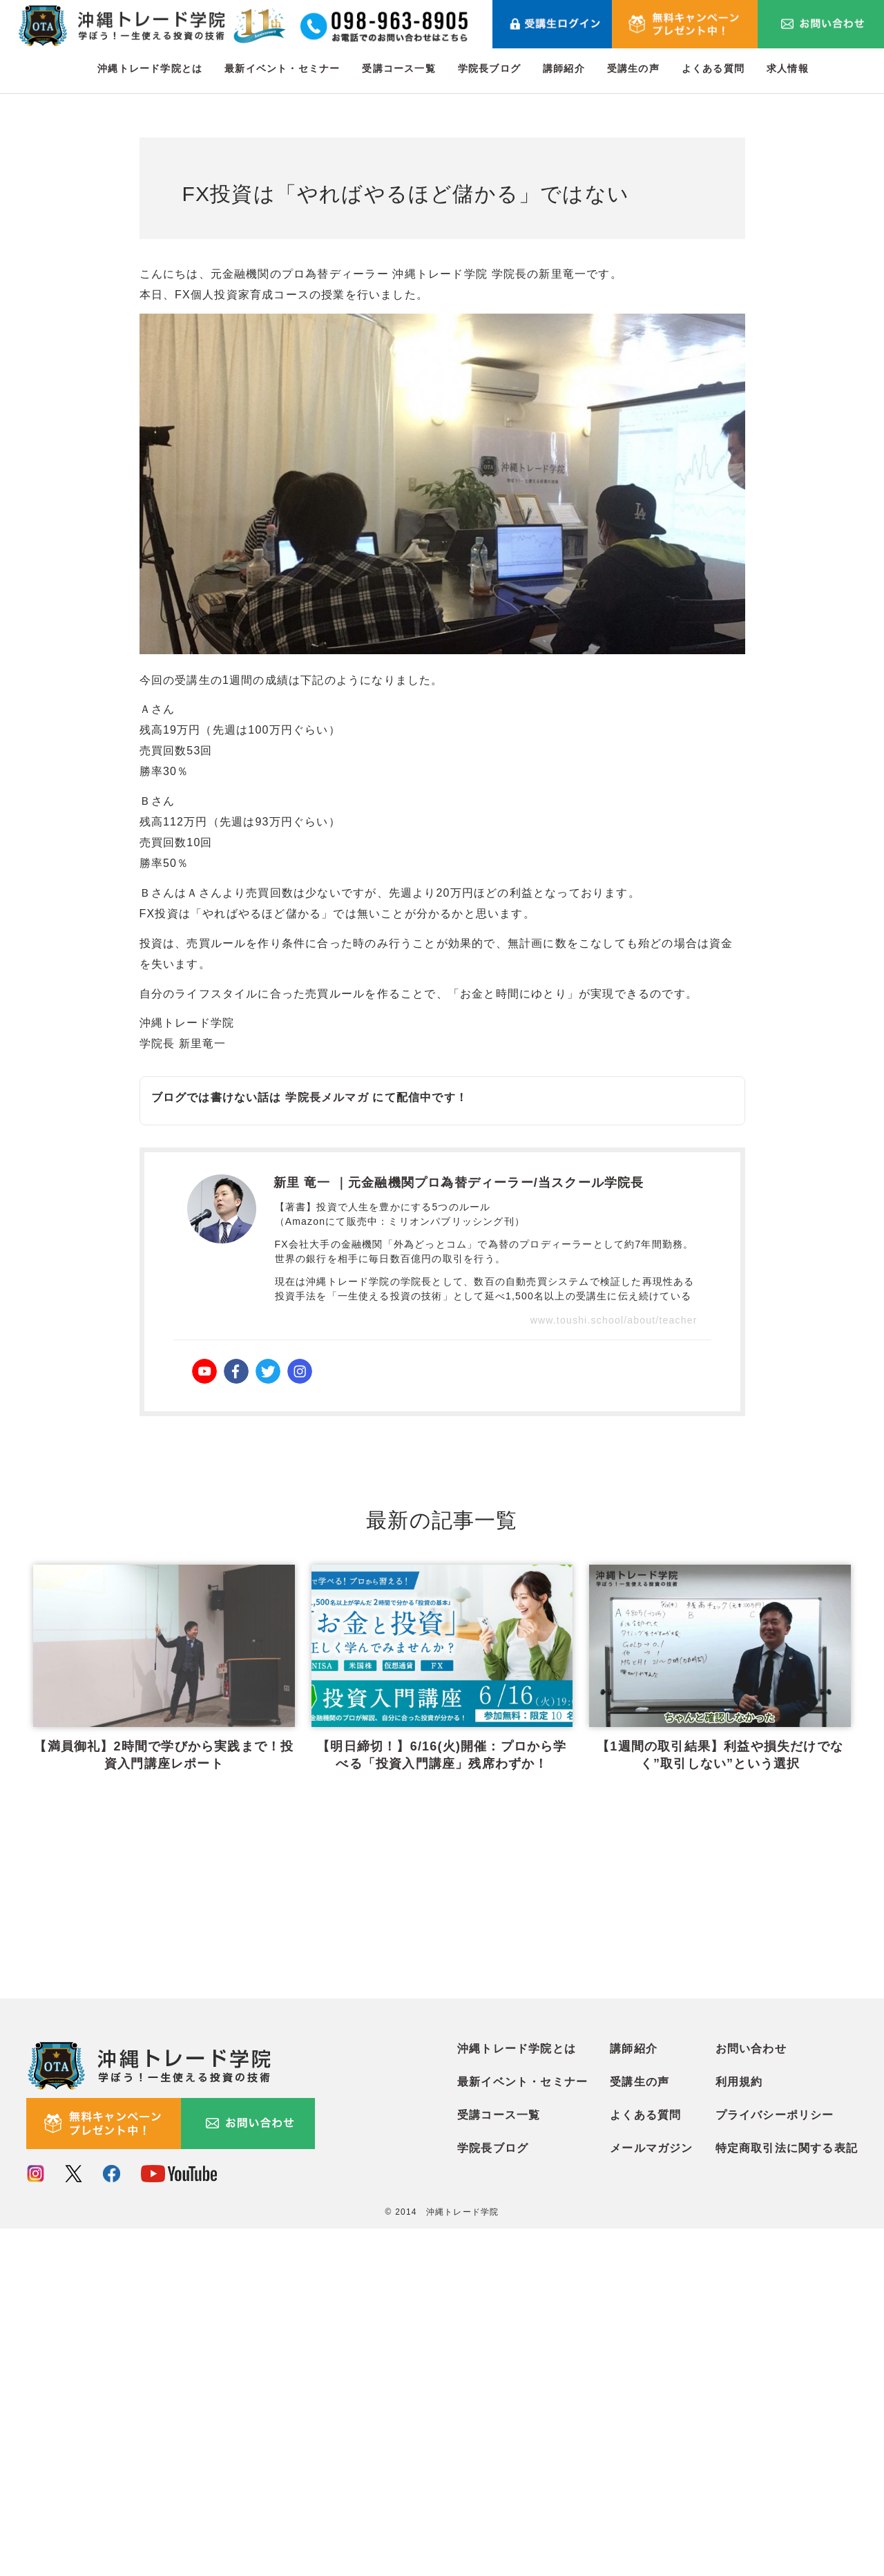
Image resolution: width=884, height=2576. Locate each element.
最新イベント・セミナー (282, 68)
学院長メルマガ (326, 1097)
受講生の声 (633, 68)
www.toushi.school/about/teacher (614, 1320)
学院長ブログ (489, 68)
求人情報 (788, 68)
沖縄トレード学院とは (149, 68)
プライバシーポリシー (774, 2462)
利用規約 (739, 2429)
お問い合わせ (751, 2396)
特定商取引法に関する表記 (786, 2495)
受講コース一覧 (398, 68)
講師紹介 (564, 68)
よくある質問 (713, 68)
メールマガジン (651, 2495)
